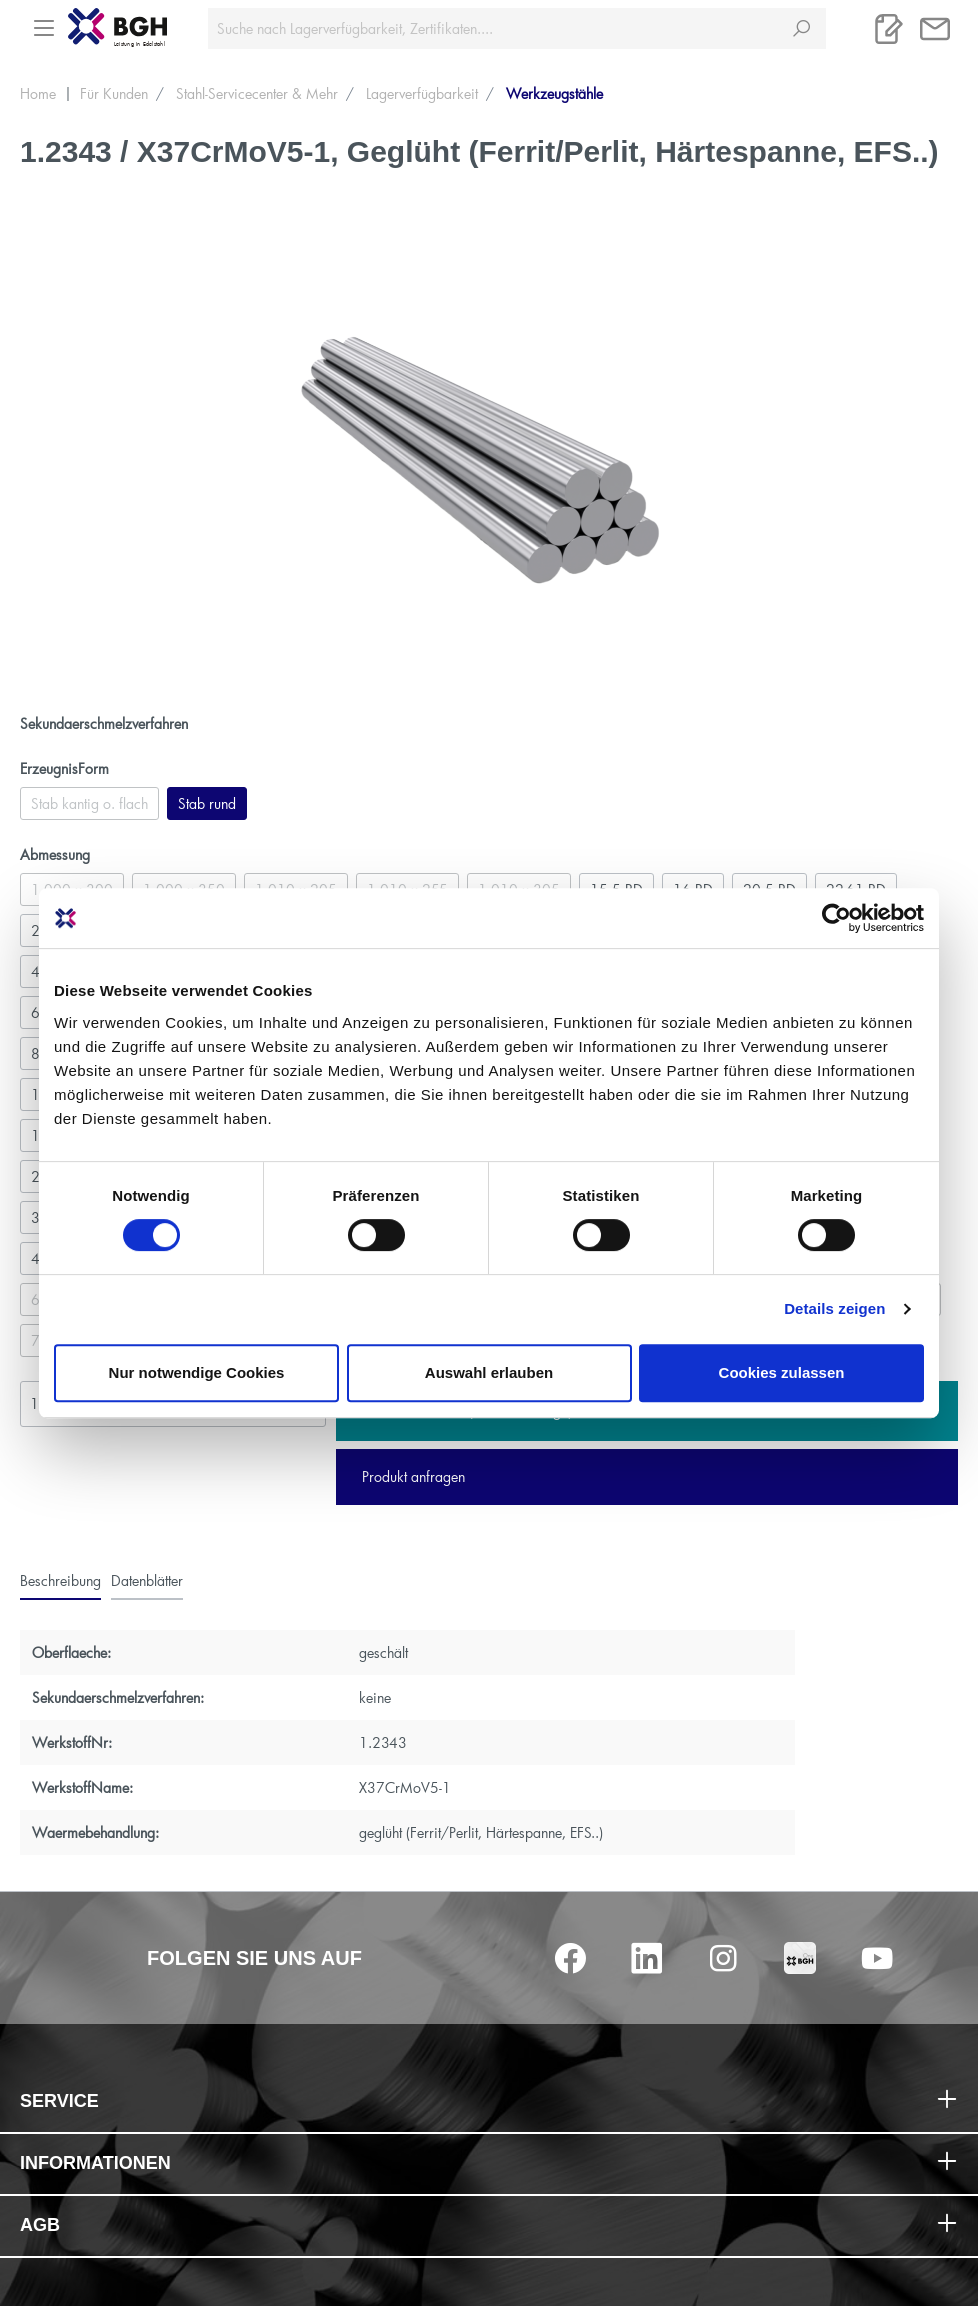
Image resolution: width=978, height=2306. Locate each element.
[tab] (60, 1580)
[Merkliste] (889, 29)
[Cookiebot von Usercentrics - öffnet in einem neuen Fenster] (836, 918)
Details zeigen (834, 1308)
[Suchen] (801, 28)
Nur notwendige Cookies (197, 1372)
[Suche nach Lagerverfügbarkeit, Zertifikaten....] (493, 28)
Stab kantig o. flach (89, 803)
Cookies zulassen (782, 1372)
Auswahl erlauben (489, 1372)
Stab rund (207, 803)
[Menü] (44, 22)
